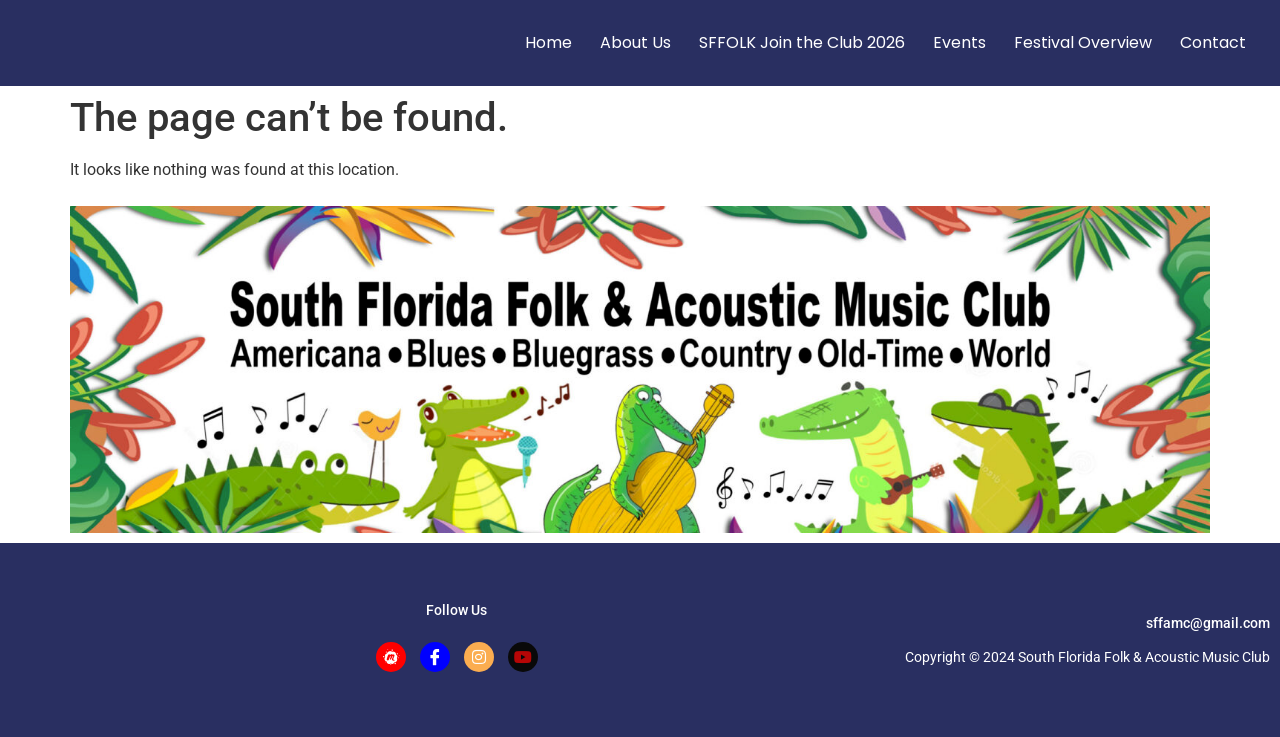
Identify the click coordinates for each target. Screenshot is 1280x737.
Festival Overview (1083, 42)
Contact (1213, 42)
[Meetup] (391, 657)
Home (548, 42)
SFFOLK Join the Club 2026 (802, 42)
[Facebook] (435, 657)
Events (959, 42)
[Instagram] (479, 657)
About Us (635, 42)
